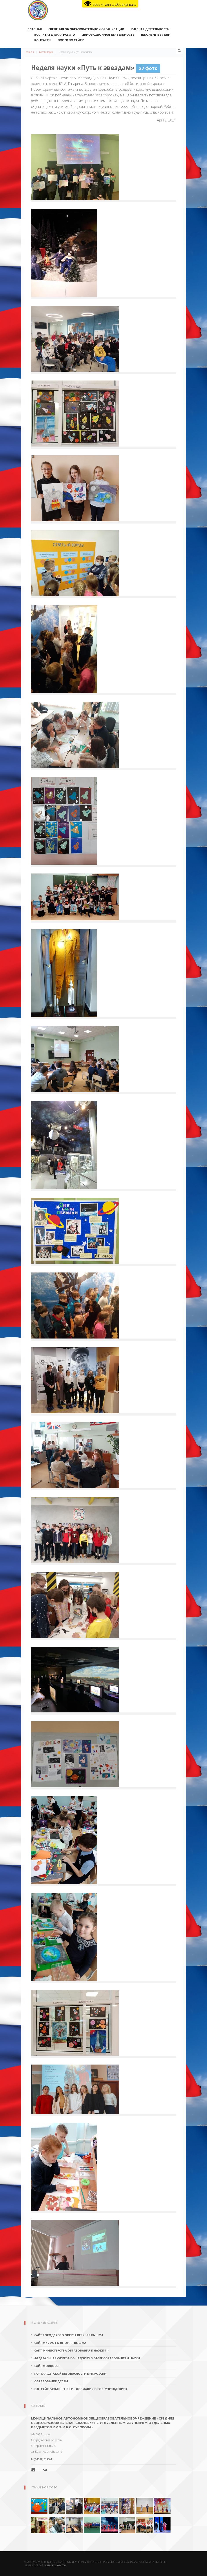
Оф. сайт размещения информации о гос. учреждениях (80, 2389)
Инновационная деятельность (108, 35)
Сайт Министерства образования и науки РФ (71, 2350)
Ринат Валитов (56, 2565)
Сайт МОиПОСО (46, 2366)
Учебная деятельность (150, 29)
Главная (35, 29)
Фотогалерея (46, 51)
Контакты (42, 40)
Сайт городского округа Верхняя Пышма (68, 2335)
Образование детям (51, 2381)
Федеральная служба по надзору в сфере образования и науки (87, 2358)
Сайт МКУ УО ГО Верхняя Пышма (60, 2343)
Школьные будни (155, 35)
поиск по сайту (71, 40)
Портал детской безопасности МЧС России (70, 2374)
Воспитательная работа (54, 35)
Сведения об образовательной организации (86, 29)
